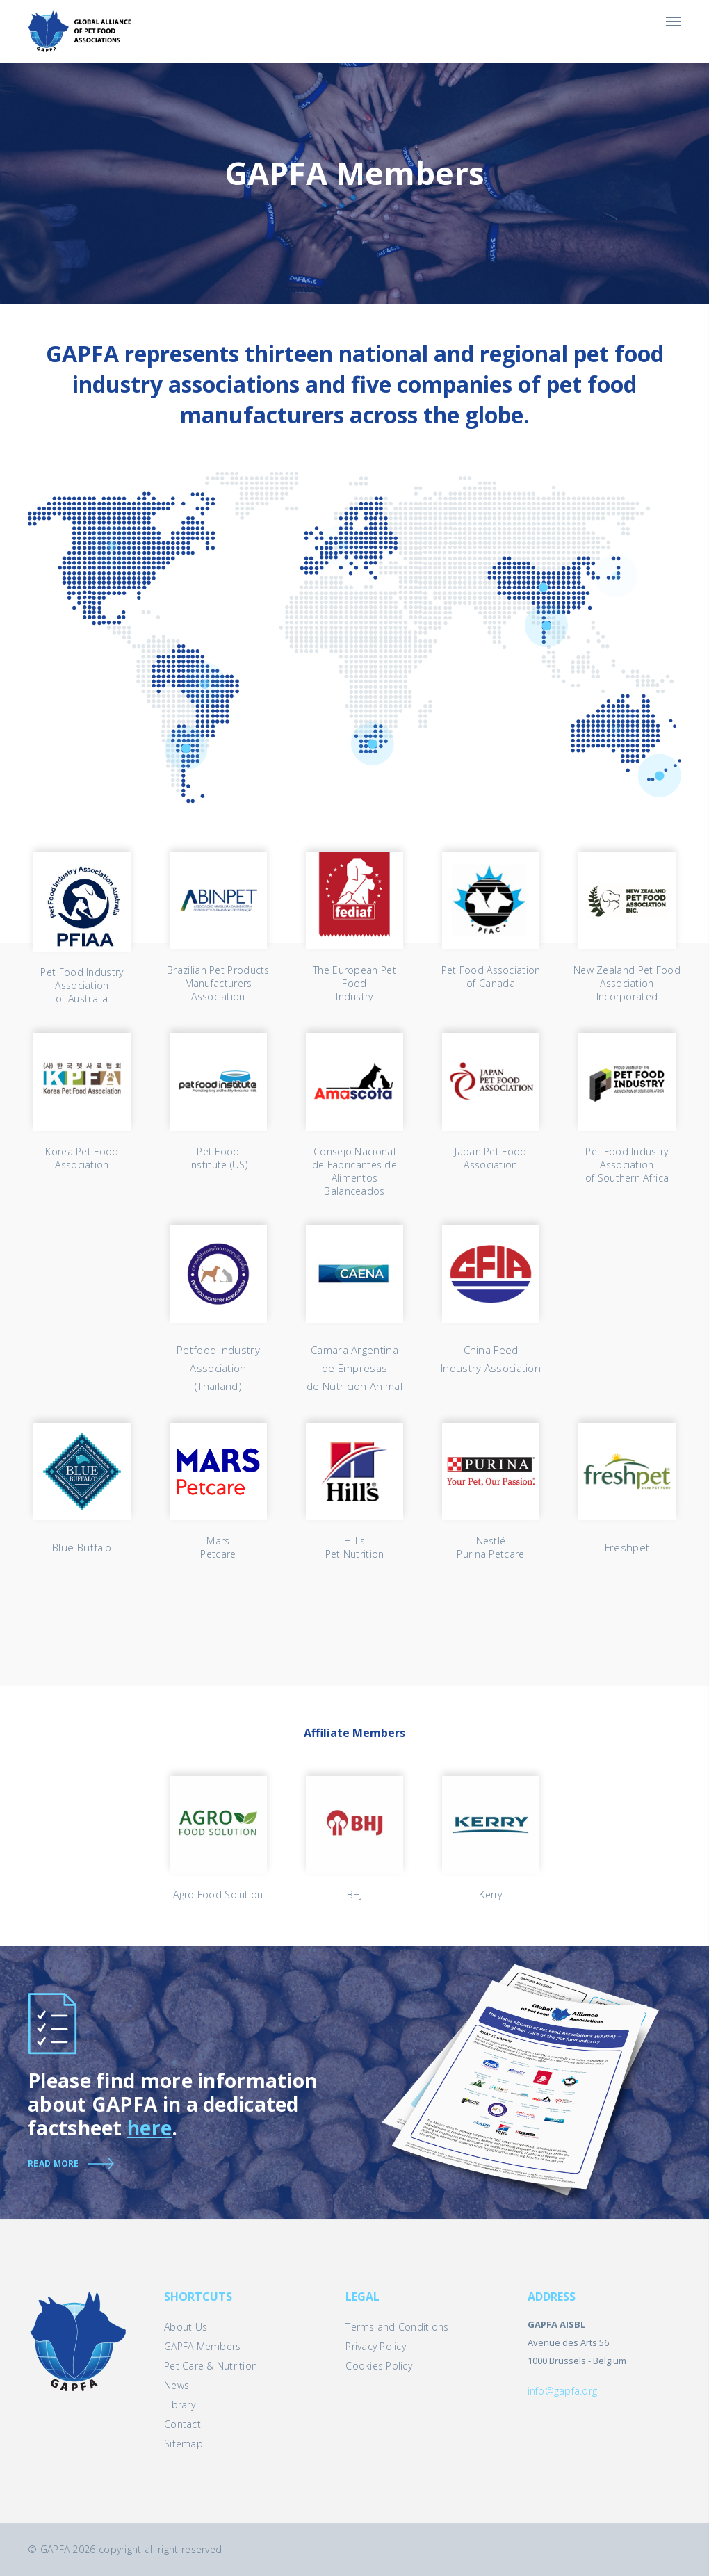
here (149, 2127)
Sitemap (183, 2443)
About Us (185, 2326)
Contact (182, 2424)
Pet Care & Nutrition (210, 2365)
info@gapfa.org (563, 2390)
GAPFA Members (202, 2346)
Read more (53, 2163)
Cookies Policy (378, 2365)
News (176, 2385)
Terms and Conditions (396, 2326)
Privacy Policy (375, 2346)
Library (179, 2404)
